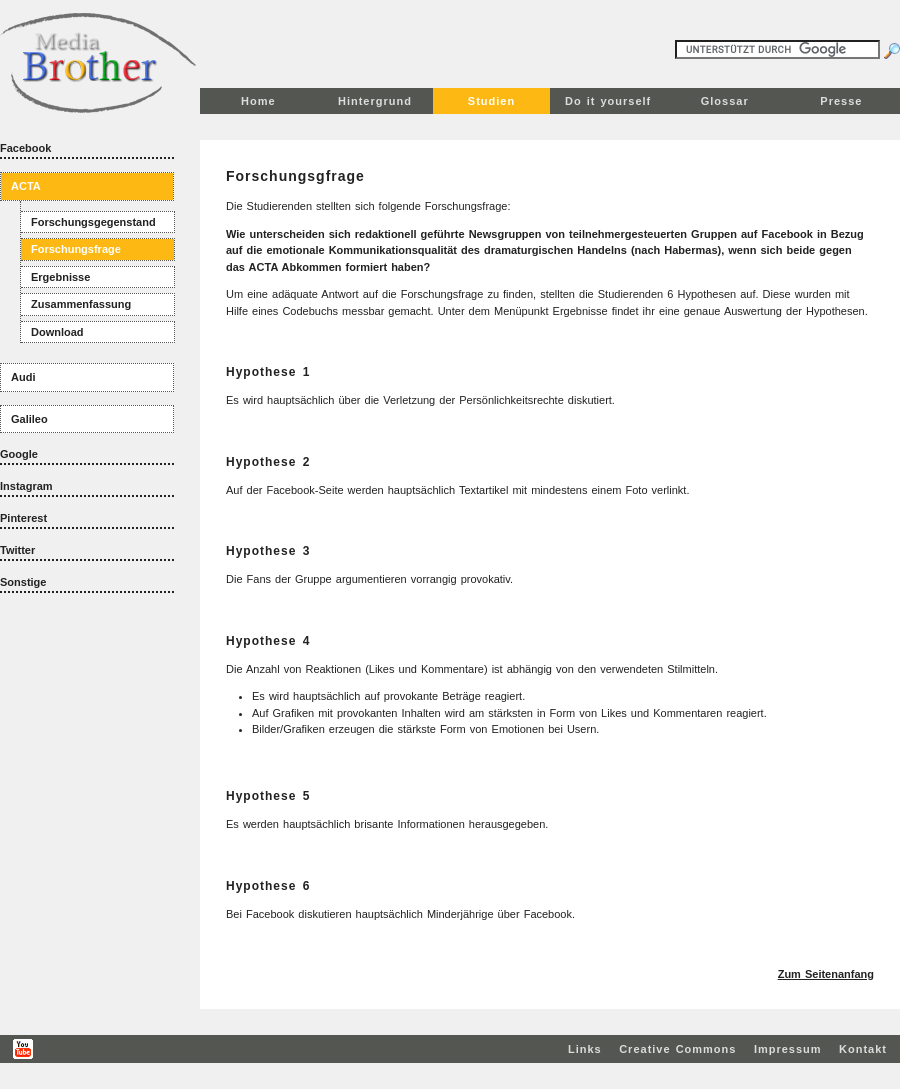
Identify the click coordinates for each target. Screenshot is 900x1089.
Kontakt (863, 1049)
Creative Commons (677, 1049)
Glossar (725, 101)
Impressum (788, 1049)
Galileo (29, 419)
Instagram (26, 486)
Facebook (25, 148)
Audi (23, 377)
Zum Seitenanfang (826, 974)
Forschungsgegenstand (93, 222)
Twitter (17, 550)
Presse (841, 101)
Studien (491, 101)
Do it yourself (608, 101)
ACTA (26, 186)
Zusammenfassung (81, 304)
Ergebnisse (60, 277)
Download (57, 332)
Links (585, 1049)
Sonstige (23, 582)
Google (19, 454)
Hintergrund (375, 101)
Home (258, 101)
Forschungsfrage (76, 249)
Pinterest (23, 518)
